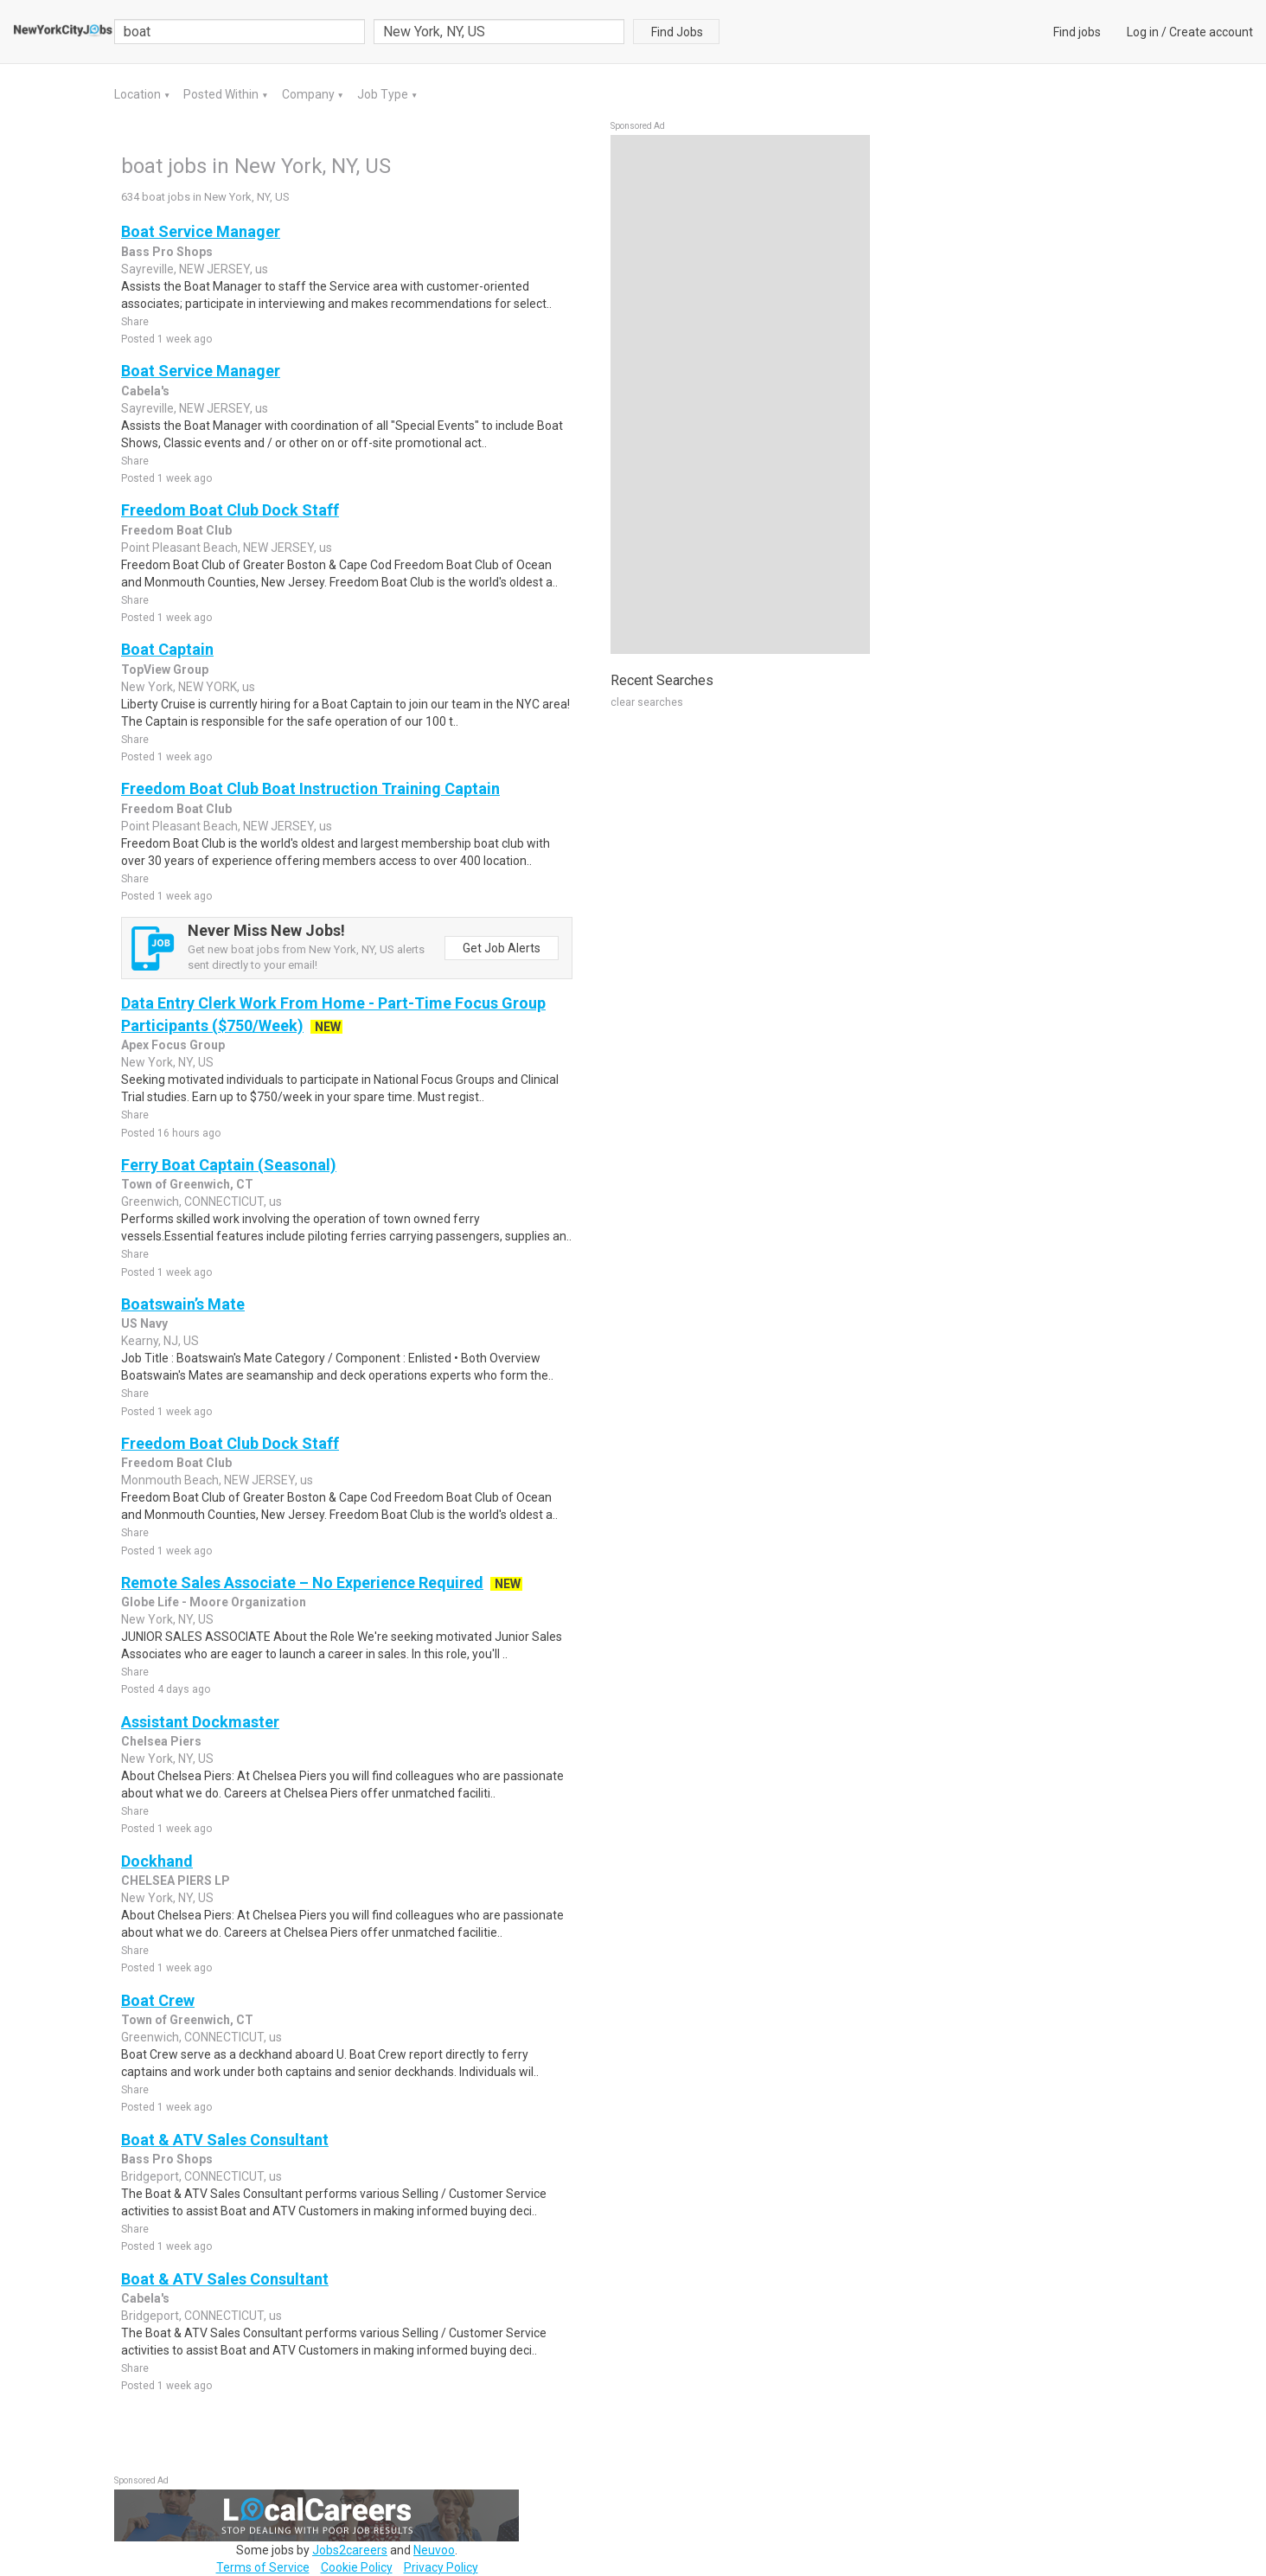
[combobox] (499, 31)
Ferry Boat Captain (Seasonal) (228, 1165)
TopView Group (164, 669)
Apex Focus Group (173, 1045)
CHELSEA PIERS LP (175, 1880)
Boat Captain (167, 649)
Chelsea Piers (161, 1741)
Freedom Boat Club (176, 530)
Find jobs (1077, 32)
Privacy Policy (441, 2567)
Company (309, 94)
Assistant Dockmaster (200, 1722)
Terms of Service (263, 2567)
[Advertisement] (740, 394)
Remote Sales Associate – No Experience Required (302, 1582)
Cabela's (145, 391)
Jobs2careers (349, 2550)
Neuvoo (434, 2550)
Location (138, 94)
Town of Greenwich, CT (187, 1184)
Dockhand (157, 1861)
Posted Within (222, 94)
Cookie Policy (357, 2567)
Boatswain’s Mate (183, 1304)
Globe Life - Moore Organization (213, 1602)
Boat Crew (158, 2000)
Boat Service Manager (200, 231)
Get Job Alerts (501, 948)
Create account (1211, 32)
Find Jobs (677, 32)
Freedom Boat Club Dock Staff (230, 510)
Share (135, 322)
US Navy (144, 1323)
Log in (1143, 32)
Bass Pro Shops (167, 252)
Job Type (384, 94)
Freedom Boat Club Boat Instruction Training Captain (310, 788)
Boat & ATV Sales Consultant (225, 2140)
